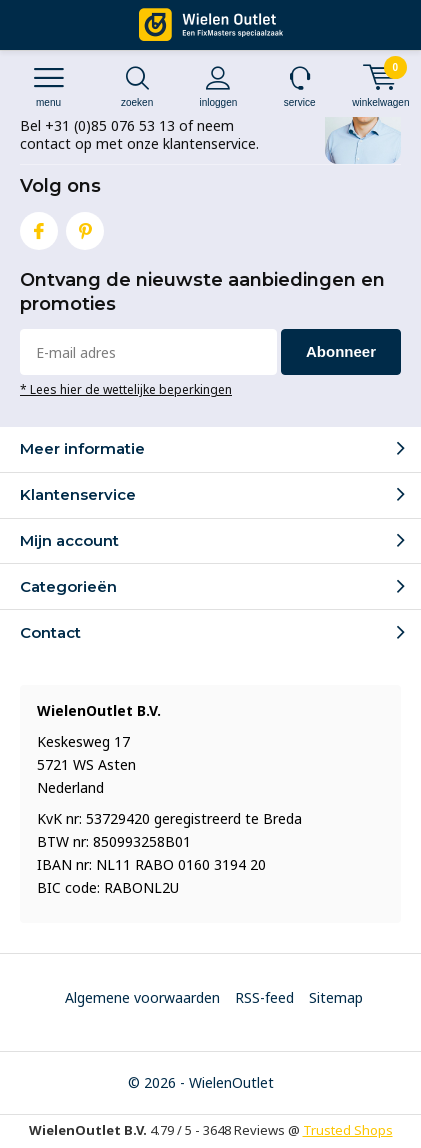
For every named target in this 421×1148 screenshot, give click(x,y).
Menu (48, 86)
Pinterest (85, 226)
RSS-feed (264, 997)
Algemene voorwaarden (142, 997)
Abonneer (341, 351)
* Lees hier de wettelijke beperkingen (126, 389)
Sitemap (336, 997)
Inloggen (218, 86)
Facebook (39, 226)
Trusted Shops (348, 1130)
